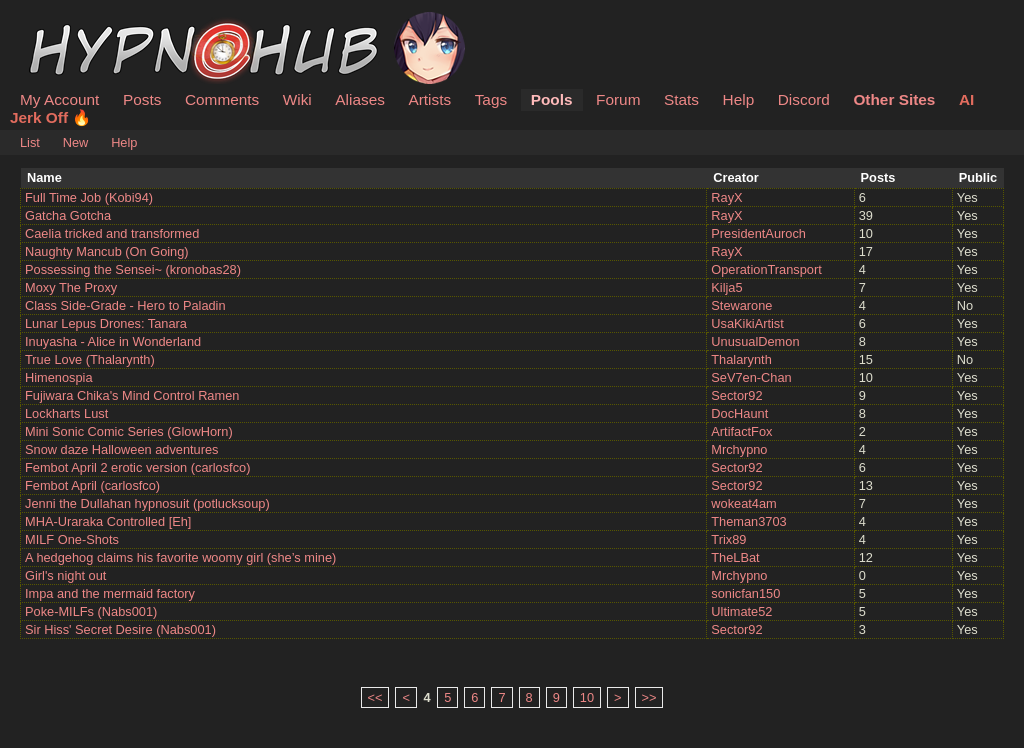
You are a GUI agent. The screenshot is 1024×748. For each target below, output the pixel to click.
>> (649, 697)
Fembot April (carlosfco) (92, 485)
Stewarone (741, 305)
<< (375, 697)
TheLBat (735, 557)
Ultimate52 (741, 611)
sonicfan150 (745, 593)
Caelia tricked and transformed (112, 233)
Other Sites (894, 99)
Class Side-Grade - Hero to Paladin (125, 305)
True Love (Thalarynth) (90, 359)
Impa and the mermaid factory (110, 593)
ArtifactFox (741, 431)
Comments (222, 99)
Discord (804, 99)
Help (739, 99)
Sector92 (736, 395)
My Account (59, 99)
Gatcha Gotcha (68, 215)
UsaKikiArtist (747, 323)
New (76, 142)
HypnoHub (75, 23)
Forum (618, 99)
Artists (429, 99)
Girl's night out (65, 575)
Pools (552, 99)
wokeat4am (743, 503)
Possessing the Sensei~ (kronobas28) (133, 269)
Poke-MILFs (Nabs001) (91, 611)
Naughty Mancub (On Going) (107, 251)
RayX (726, 197)
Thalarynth (741, 359)
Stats (681, 99)
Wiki (297, 99)
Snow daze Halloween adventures (122, 449)
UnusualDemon (755, 341)
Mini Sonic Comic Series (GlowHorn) (129, 431)
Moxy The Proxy (71, 287)
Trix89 (728, 539)
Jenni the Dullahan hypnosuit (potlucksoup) (147, 503)
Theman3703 (748, 521)
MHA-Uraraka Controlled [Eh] (108, 521)
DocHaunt (739, 413)
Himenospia (59, 377)
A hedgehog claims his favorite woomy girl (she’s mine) (180, 557)
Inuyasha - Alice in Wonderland (113, 341)
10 (587, 697)
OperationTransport (766, 269)
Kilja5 (726, 287)
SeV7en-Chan (751, 377)
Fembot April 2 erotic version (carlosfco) (137, 467)
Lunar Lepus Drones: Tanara (106, 323)
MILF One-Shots (72, 539)
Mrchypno (739, 449)
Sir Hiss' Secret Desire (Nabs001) (120, 629)
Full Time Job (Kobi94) (89, 197)
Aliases (360, 99)
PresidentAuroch (758, 233)
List (30, 142)
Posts (142, 99)
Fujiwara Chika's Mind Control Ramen (132, 395)
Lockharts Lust (66, 413)
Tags (491, 99)
